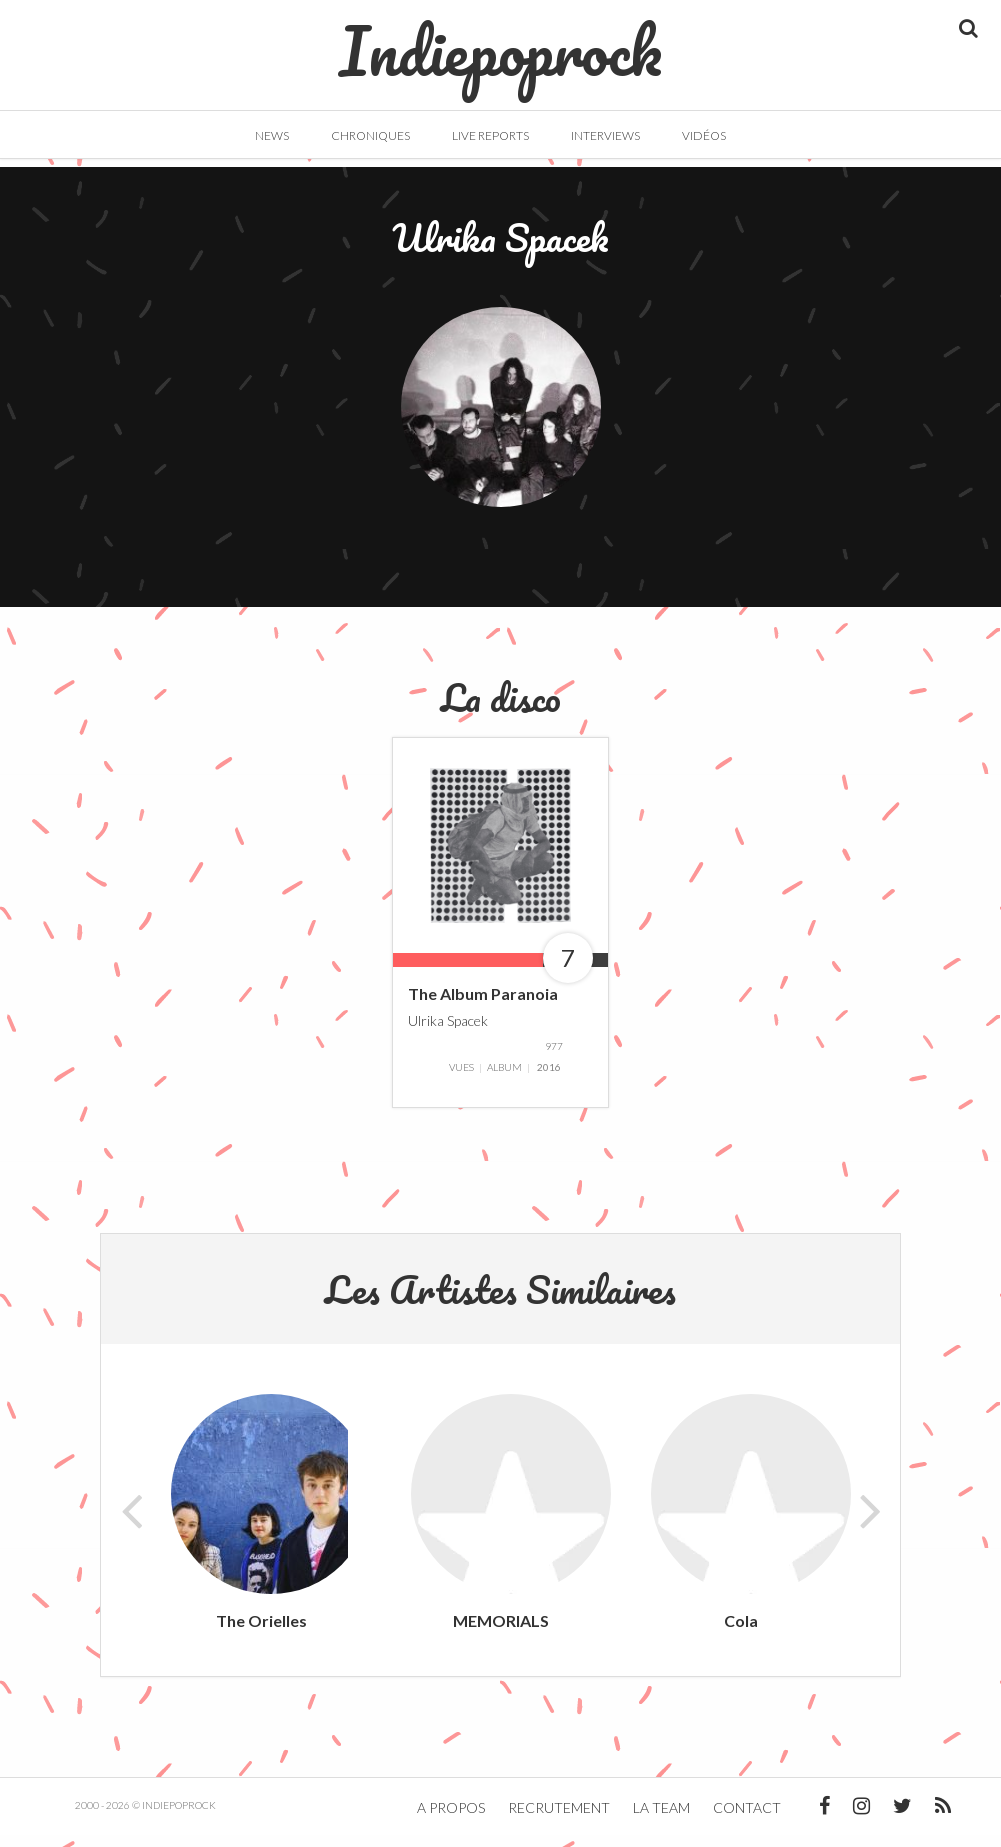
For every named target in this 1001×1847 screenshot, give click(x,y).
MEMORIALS (501, 1632)
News (272, 135)
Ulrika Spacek (448, 1031)
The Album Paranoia (483, 1005)
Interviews (605, 135)
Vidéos (704, 135)
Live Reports (490, 135)
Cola (741, 1632)
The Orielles (261, 1632)
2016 (549, 1079)
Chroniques (370, 135)
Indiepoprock (500, 41)
